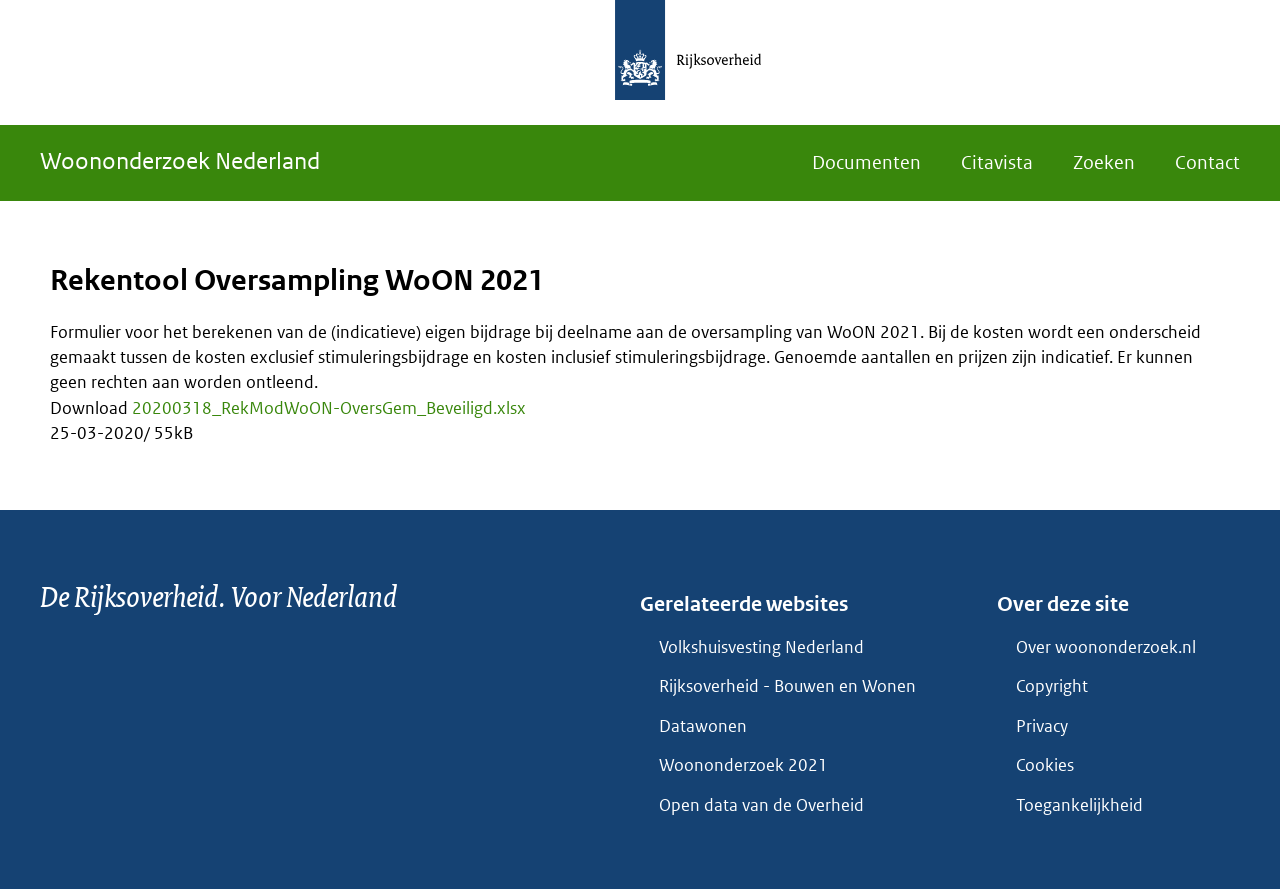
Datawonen (703, 726)
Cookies (1045, 765)
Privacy (1042, 726)
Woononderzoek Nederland (180, 160)
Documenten (866, 162)
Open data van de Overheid (761, 805)
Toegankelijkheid (1079, 805)
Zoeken (1104, 162)
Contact (1207, 162)
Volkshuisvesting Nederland (761, 647)
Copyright (1052, 686)
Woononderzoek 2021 (743, 765)
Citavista (997, 162)
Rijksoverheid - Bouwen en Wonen (787, 686)
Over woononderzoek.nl (1106, 647)
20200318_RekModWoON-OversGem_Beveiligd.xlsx (329, 408)
